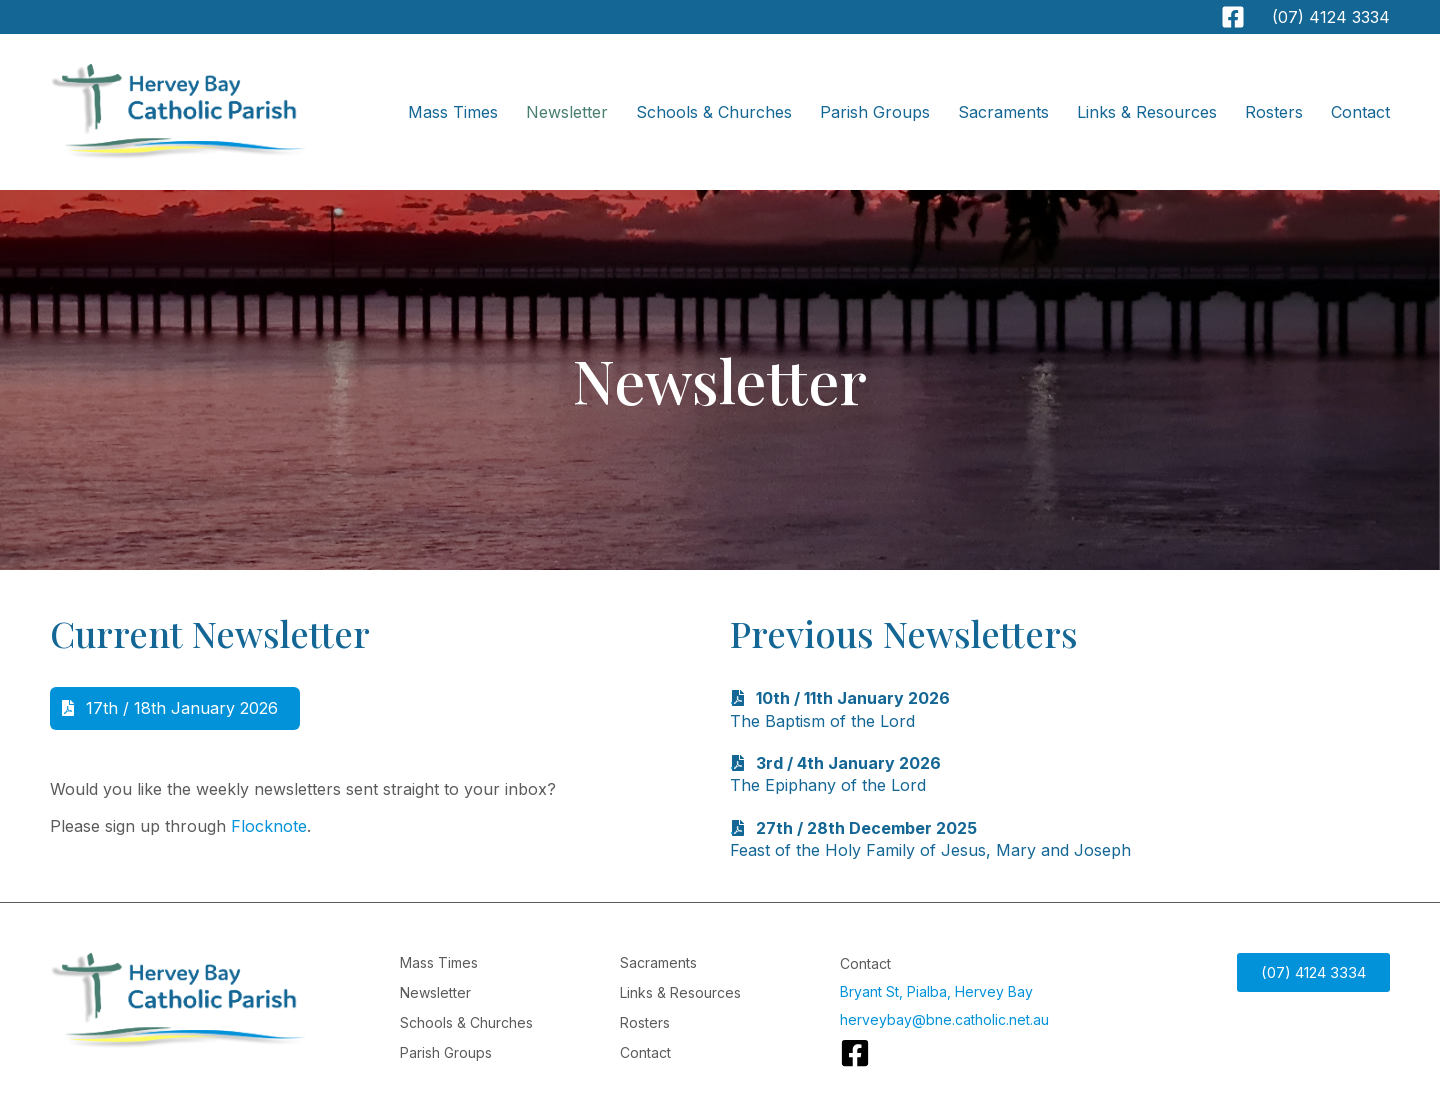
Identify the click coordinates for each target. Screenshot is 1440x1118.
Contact (1360, 112)
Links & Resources (1147, 112)
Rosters (1274, 112)
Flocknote (269, 826)
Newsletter (567, 112)
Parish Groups (875, 112)
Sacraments (1003, 112)
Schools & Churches (714, 112)
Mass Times (453, 112)
